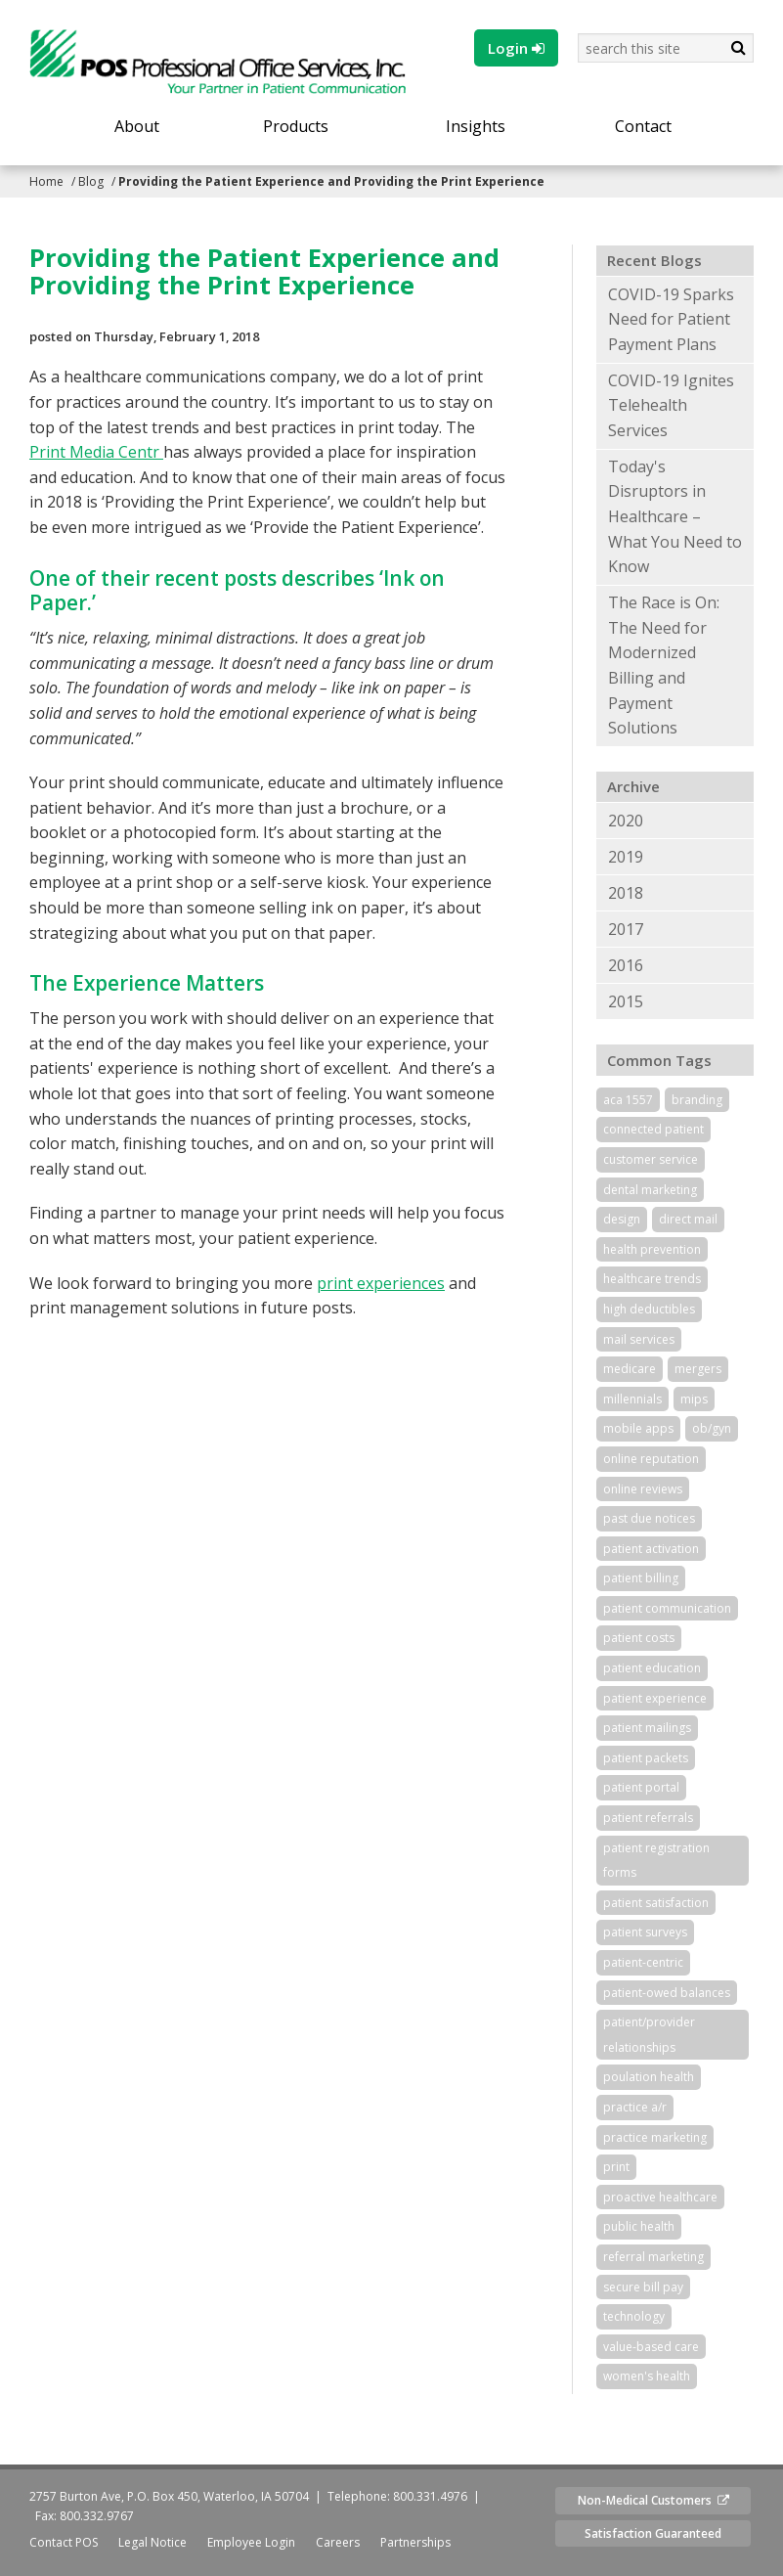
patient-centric (643, 1962)
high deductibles (649, 1309)
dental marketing (650, 1189)
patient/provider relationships (649, 2035)
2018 (625, 893)
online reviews (642, 1489)
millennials (632, 1399)
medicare (629, 1368)
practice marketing (655, 2137)
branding (697, 1099)
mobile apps (638, 1428)
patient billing (640, 1578)
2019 (625, 856)
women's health (646, 2376)
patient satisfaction (656, 1902)
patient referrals (648, 1817)
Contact (643, 126)
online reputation (651, 1458)
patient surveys (645, 1932)
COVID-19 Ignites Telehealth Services (671, 405)
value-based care (651, 2346)
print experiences (381, 1283)
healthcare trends (652, 1278)
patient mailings (647, 1727)
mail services (638, 1339)
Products (295, 126)
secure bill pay (643, 2287)
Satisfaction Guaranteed (653, 2533)
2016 (625, 965)
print (616, 2166)
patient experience (655, 1698)
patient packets (645, 1758)
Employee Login (251, 2542)
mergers (697, 1368)
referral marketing (653, 2256)
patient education (652, 1668)
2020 (625, 820)
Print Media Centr (96, 452)
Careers (338, 2542)
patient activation (651, 1548)
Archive (633, 786)
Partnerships (415, 2542)
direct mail (688, 1219)
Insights (475, 126)
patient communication (667, 1608)
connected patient (653, 1129)
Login (516, 48)
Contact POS (63, 2542)
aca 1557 (628, 1099)
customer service (650, 1159)
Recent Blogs (654, 260)
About (136, 126)
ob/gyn (711, 1428)
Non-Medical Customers (653, 2500)
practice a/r (635, 2107)
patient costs (638, 1637)
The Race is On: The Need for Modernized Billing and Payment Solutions (663, 665)
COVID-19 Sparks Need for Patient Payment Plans (671, 319)
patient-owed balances (666, 1992)
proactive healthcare (660, 2197)
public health (638, 2226)
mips (694, 1399)
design (621, 1219)
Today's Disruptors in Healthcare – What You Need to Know (675, 516)
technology (634, 2316)
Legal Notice (152, 2542)
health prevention (652, 1249)
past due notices (649, 1518)
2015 (625, 1001)
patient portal (641, 1787)
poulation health (648, 2076)
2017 (625, 929)
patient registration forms (656, 1861)
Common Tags (659, 1060)
